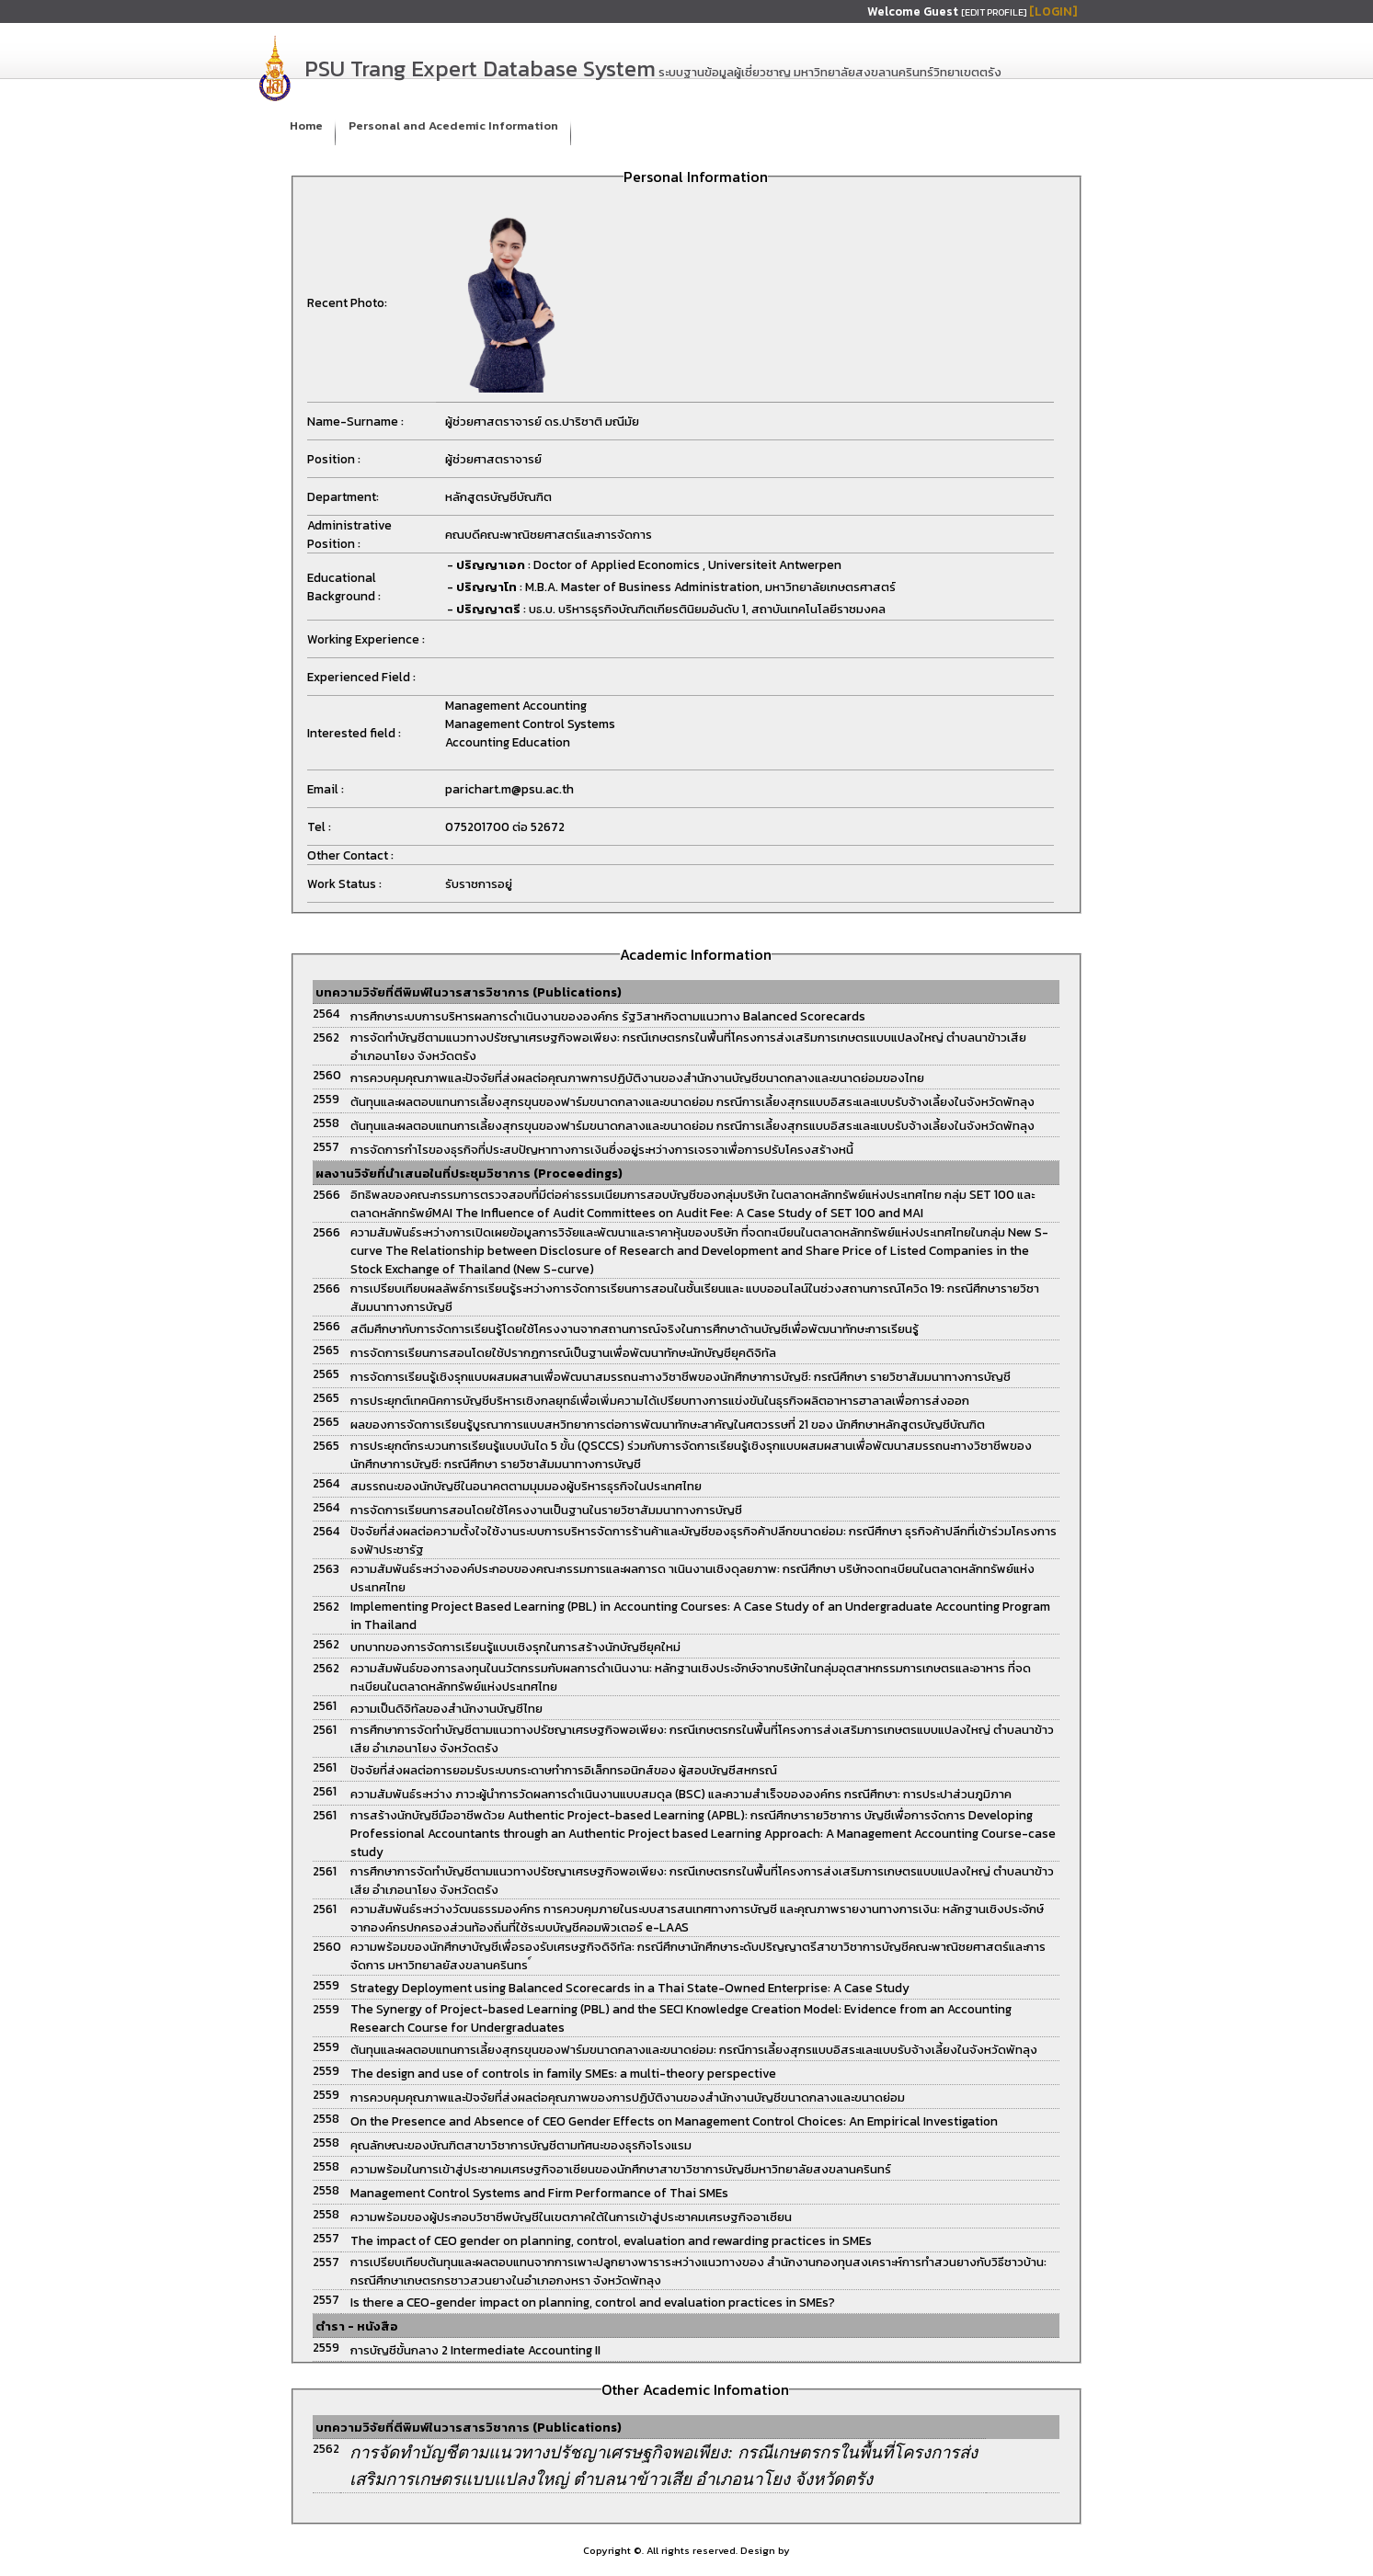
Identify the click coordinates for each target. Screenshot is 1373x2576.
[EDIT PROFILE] (995, 12)
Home (306, 125)
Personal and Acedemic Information (453, 125)
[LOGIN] (1053, 11)
